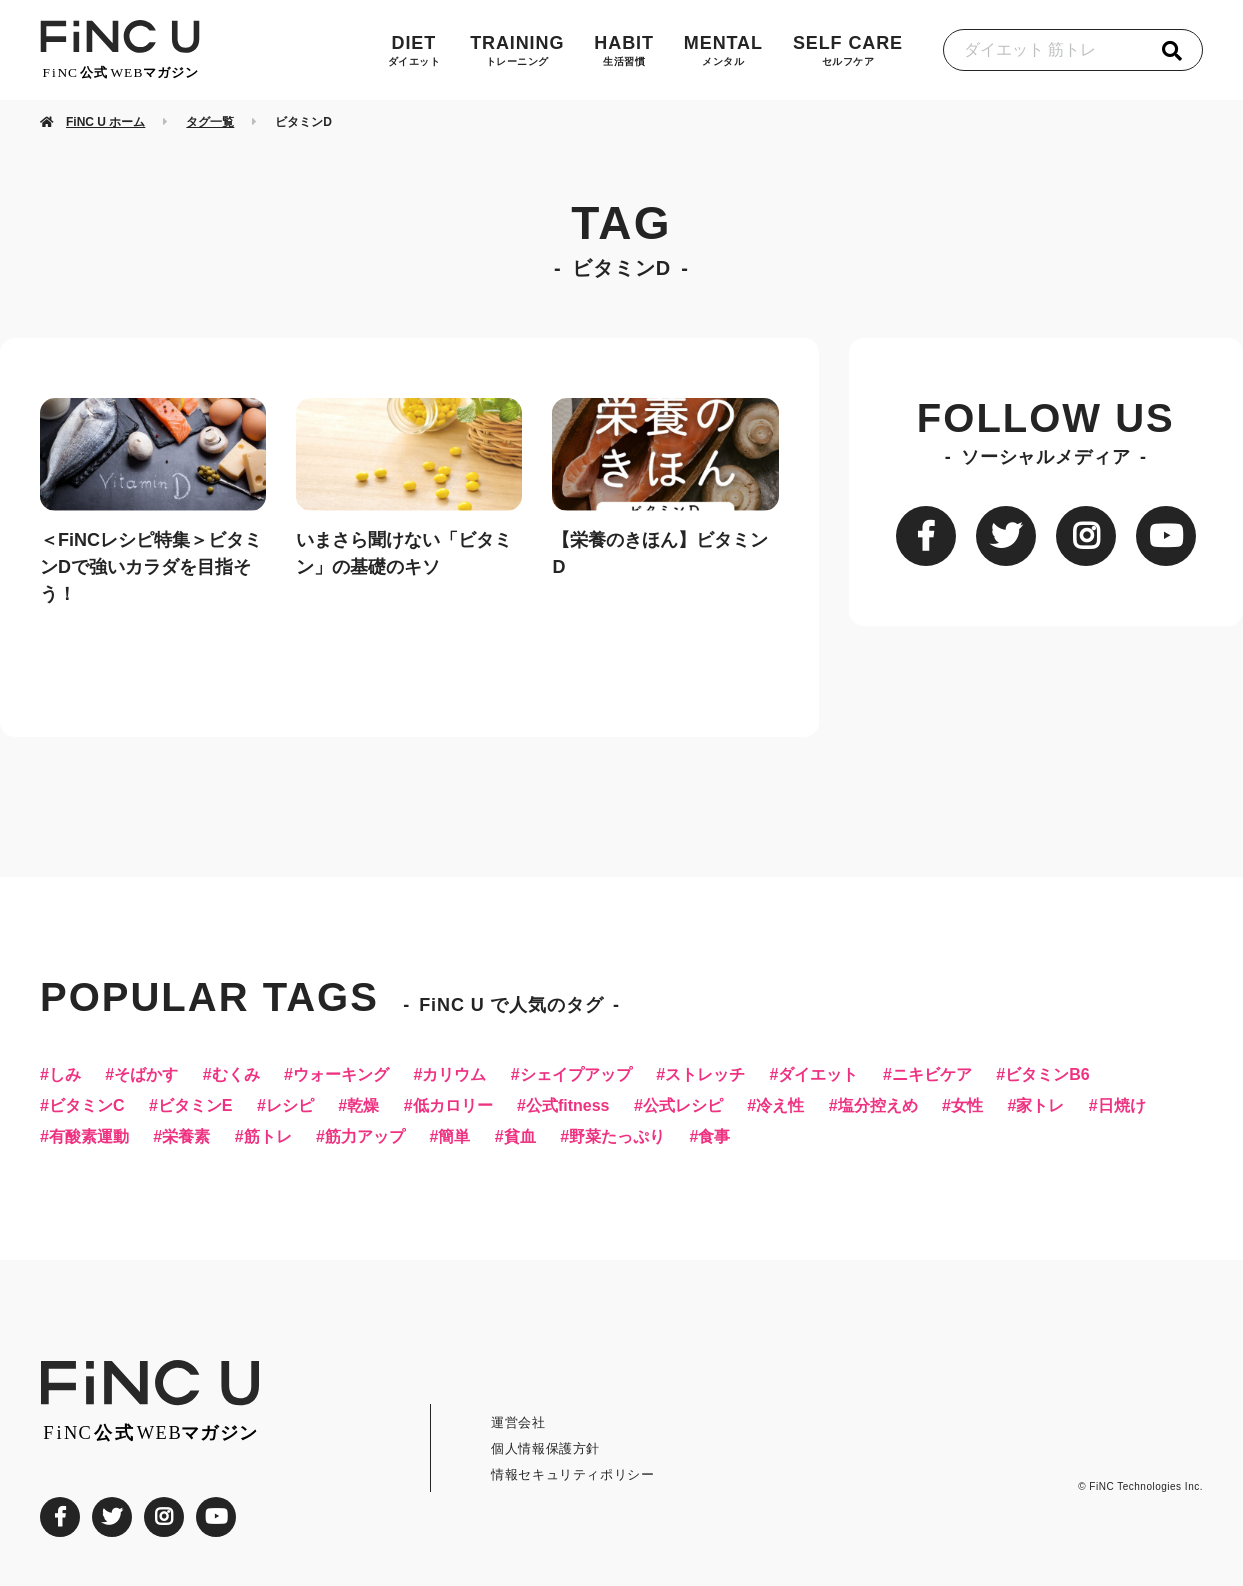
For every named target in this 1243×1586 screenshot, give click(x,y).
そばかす (146, 1075)
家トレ (1040, 1106)
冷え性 (780, 1106)
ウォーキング (341, 1075)
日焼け (1122, 1106)
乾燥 (363, 1106)
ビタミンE (195, 1106)
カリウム (454, 1075)
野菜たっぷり (617, 1137)
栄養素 (186, 1137)
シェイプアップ (576, 1075)
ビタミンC (87, 1106)
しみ (65, 1075)
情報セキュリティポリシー (573, 1474)
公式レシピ (683, 1106)
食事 (714, 1137)
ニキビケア (932, 1075)
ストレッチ (705, 1075)
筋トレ (268, 1137)
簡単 (454, 1137)
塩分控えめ (878, 1106)
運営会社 (518, 1422)
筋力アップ (365, 1137)
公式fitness (568, 1106)
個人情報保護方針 (545, 1448)
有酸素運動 (89, 1137)
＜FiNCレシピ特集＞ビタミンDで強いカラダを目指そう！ (151, 567)
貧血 (520, 1137)
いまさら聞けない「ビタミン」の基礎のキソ (404, 553)
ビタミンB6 (1047, 1075)
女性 (967, 1106)
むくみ (236, 1075)
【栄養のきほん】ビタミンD (660, 553)
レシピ (290, 1106)
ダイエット (818, 1075)
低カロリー (453, 1106)
